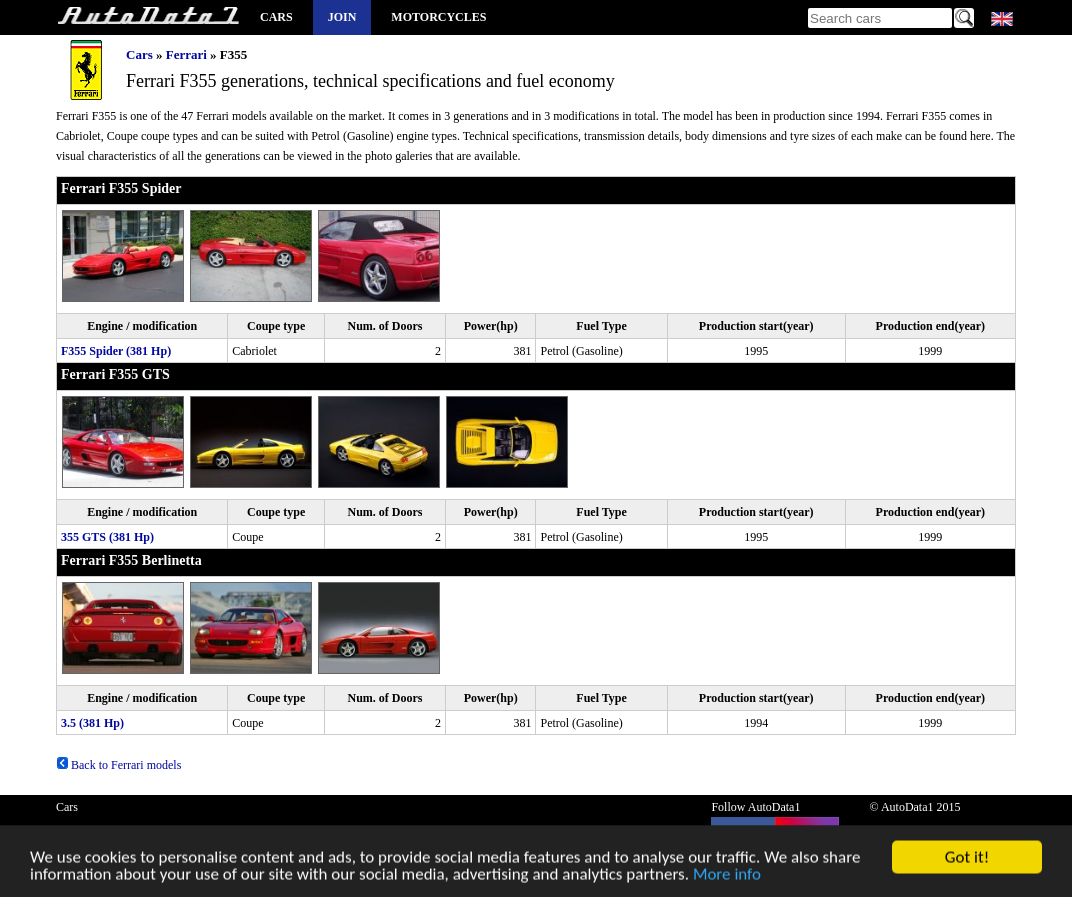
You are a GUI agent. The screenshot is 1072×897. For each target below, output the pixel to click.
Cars (276, 17)
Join (342, 17)
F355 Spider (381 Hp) (116, 351)
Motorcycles (438, 17)
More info (727, 877)
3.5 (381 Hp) (92, 723)
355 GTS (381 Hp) (107, 537)
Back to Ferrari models (118, 765)
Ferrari (186, 54)
